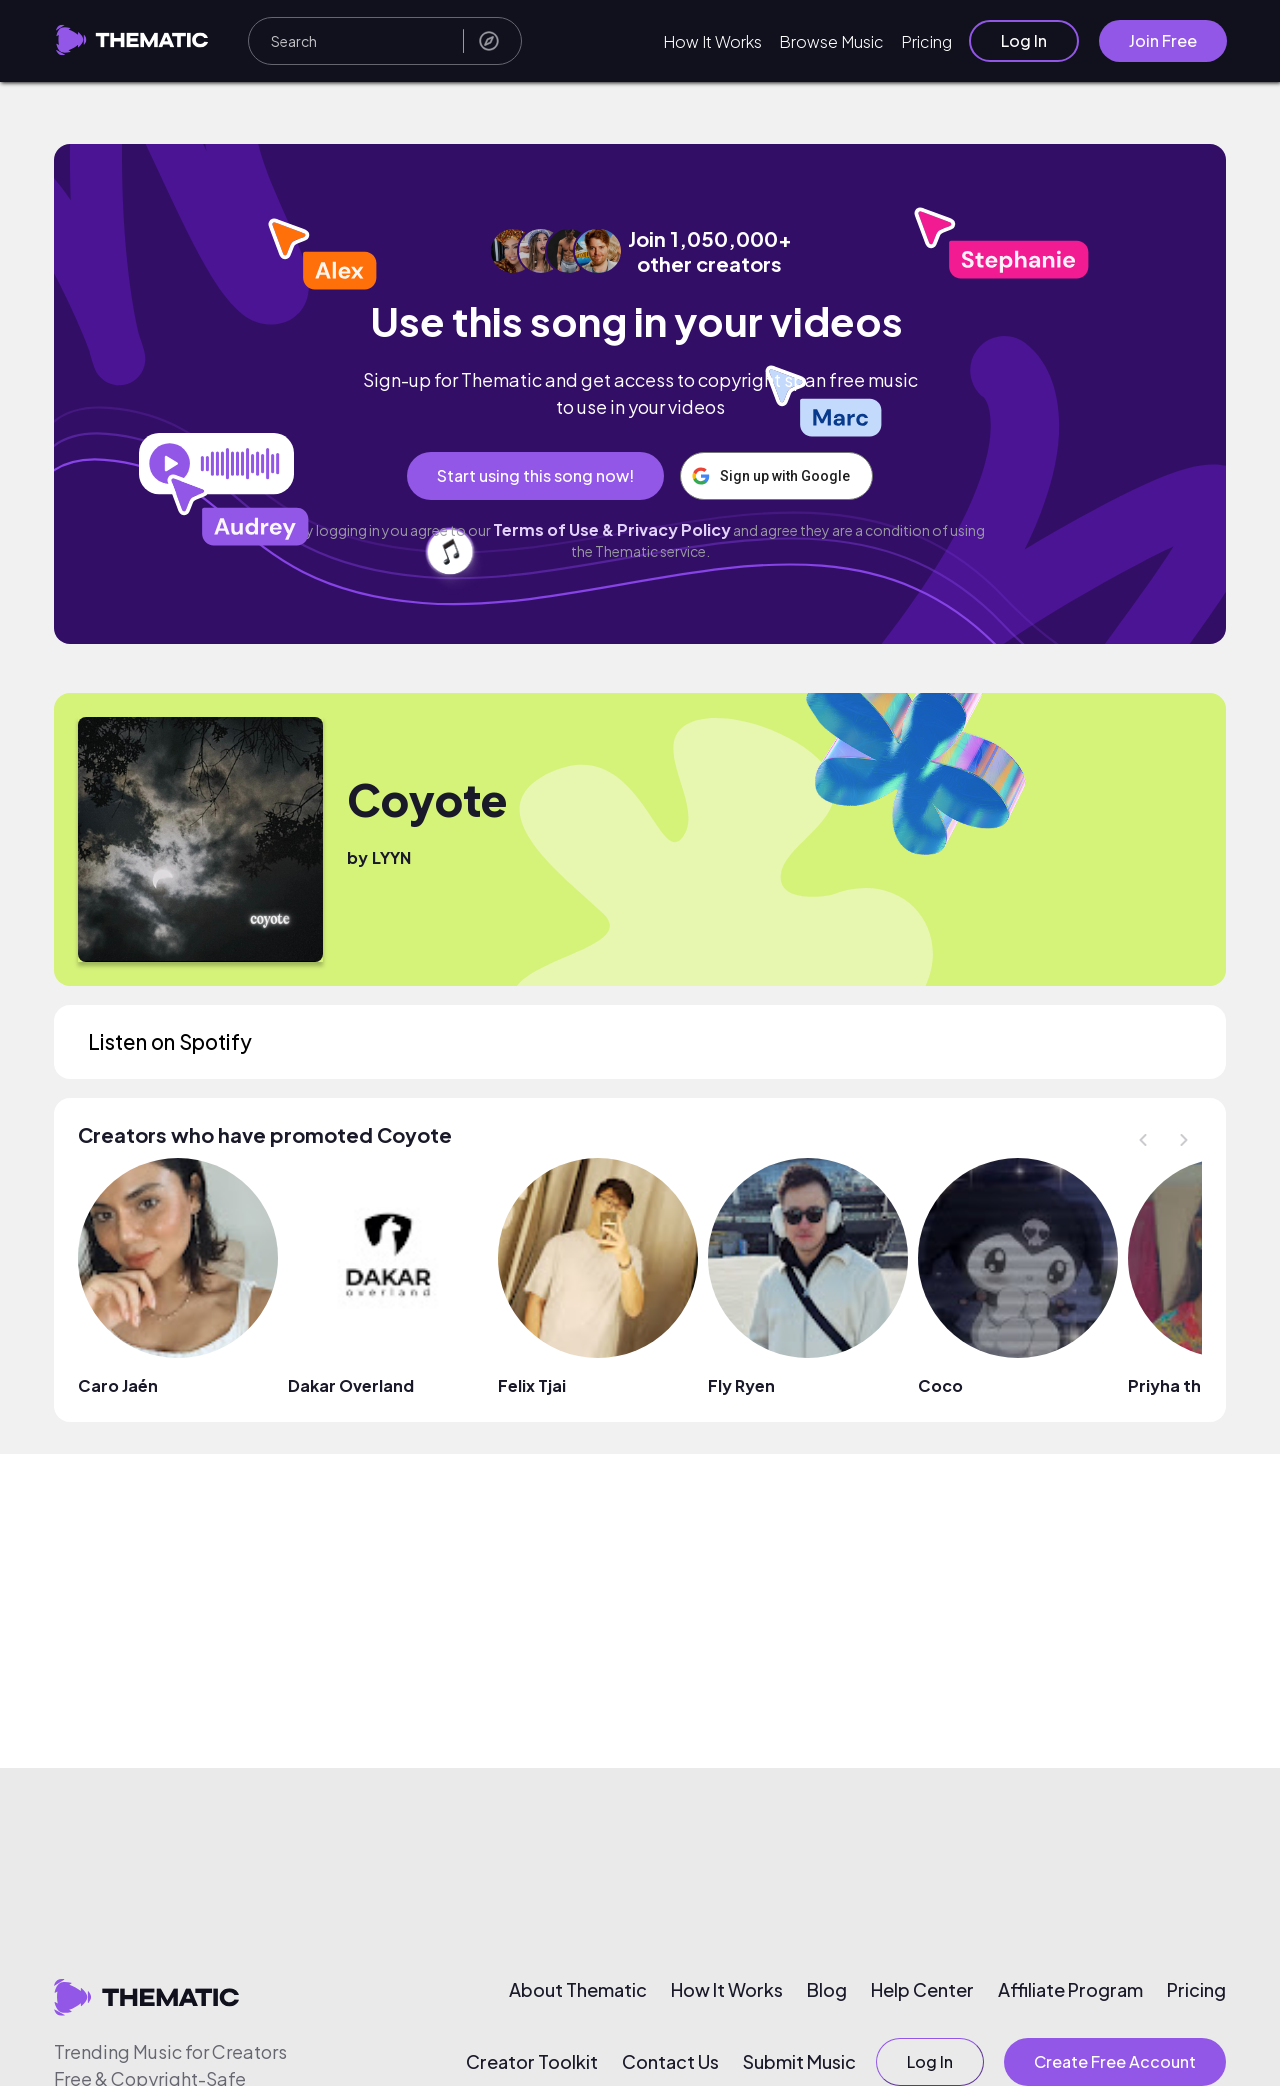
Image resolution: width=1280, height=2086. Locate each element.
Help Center (922, 1990)
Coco (940, 1385)
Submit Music (799, 2062)
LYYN (391, 857)
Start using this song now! (534, 475)
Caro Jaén (118, 1385)
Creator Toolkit (532, 2062)
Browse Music (831, 41)
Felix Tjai (532, 1385)
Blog (827, 1990)
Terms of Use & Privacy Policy (612, 529)
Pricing (926, 41)
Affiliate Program (1070, 1990)
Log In (1024, 40)
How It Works (712, 41)
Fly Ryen (741, 1385)
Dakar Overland (351, 1385)
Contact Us (670, 2062)
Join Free (1163, 40)
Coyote (427, 799)
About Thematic (578, 1990)
